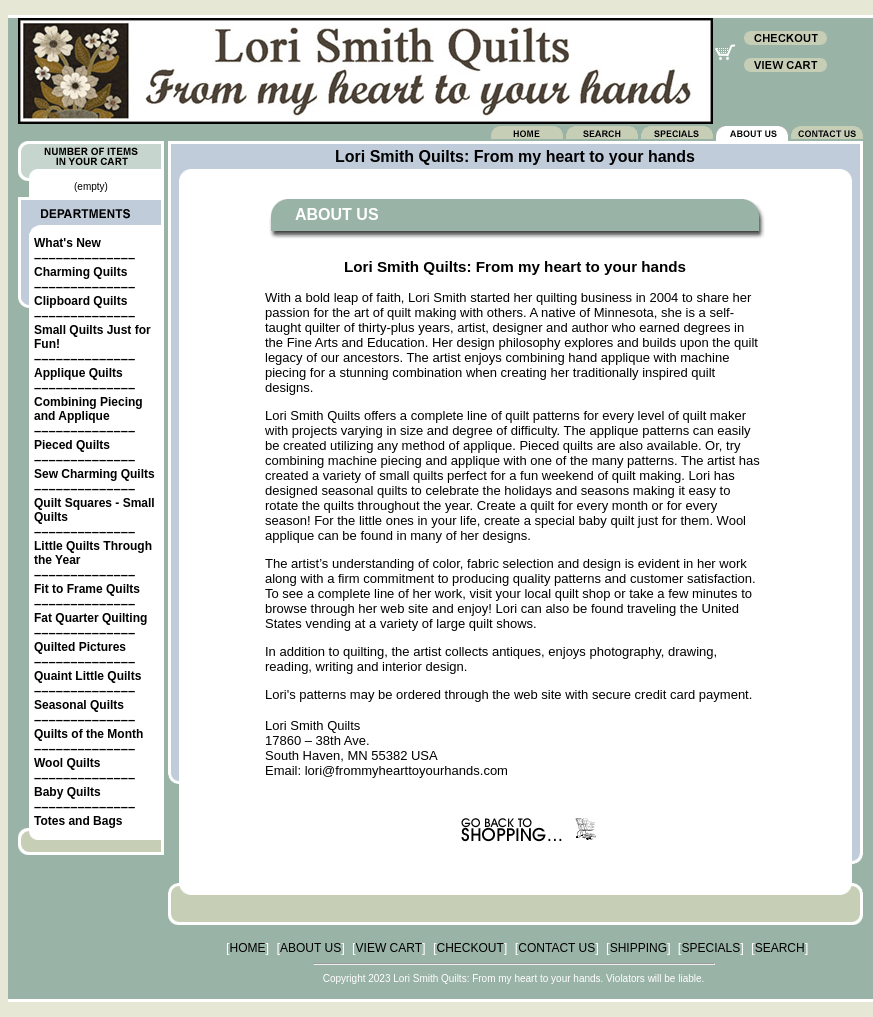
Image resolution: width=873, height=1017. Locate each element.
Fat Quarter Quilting (90, 618)
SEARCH (780, 948)
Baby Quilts (67, 792)
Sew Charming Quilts (94, 474)
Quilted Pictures (80, 647)
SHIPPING (638, 948)
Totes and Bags (78, 821)
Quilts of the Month (88, 734)
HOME (248, 948)
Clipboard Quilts (80, 301)
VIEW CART (389, 948)
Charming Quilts (80, 272)
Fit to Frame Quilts (87, 589)
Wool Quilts (67, 763)
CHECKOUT (470, 948)
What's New (67, 243)
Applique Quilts (78, 373)
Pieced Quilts (72, 445)
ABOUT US (310, 948)
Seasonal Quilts (79, 705)
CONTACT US (556, 948)
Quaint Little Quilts (87, 676)
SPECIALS (710, 948)
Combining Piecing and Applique (88, 409)
